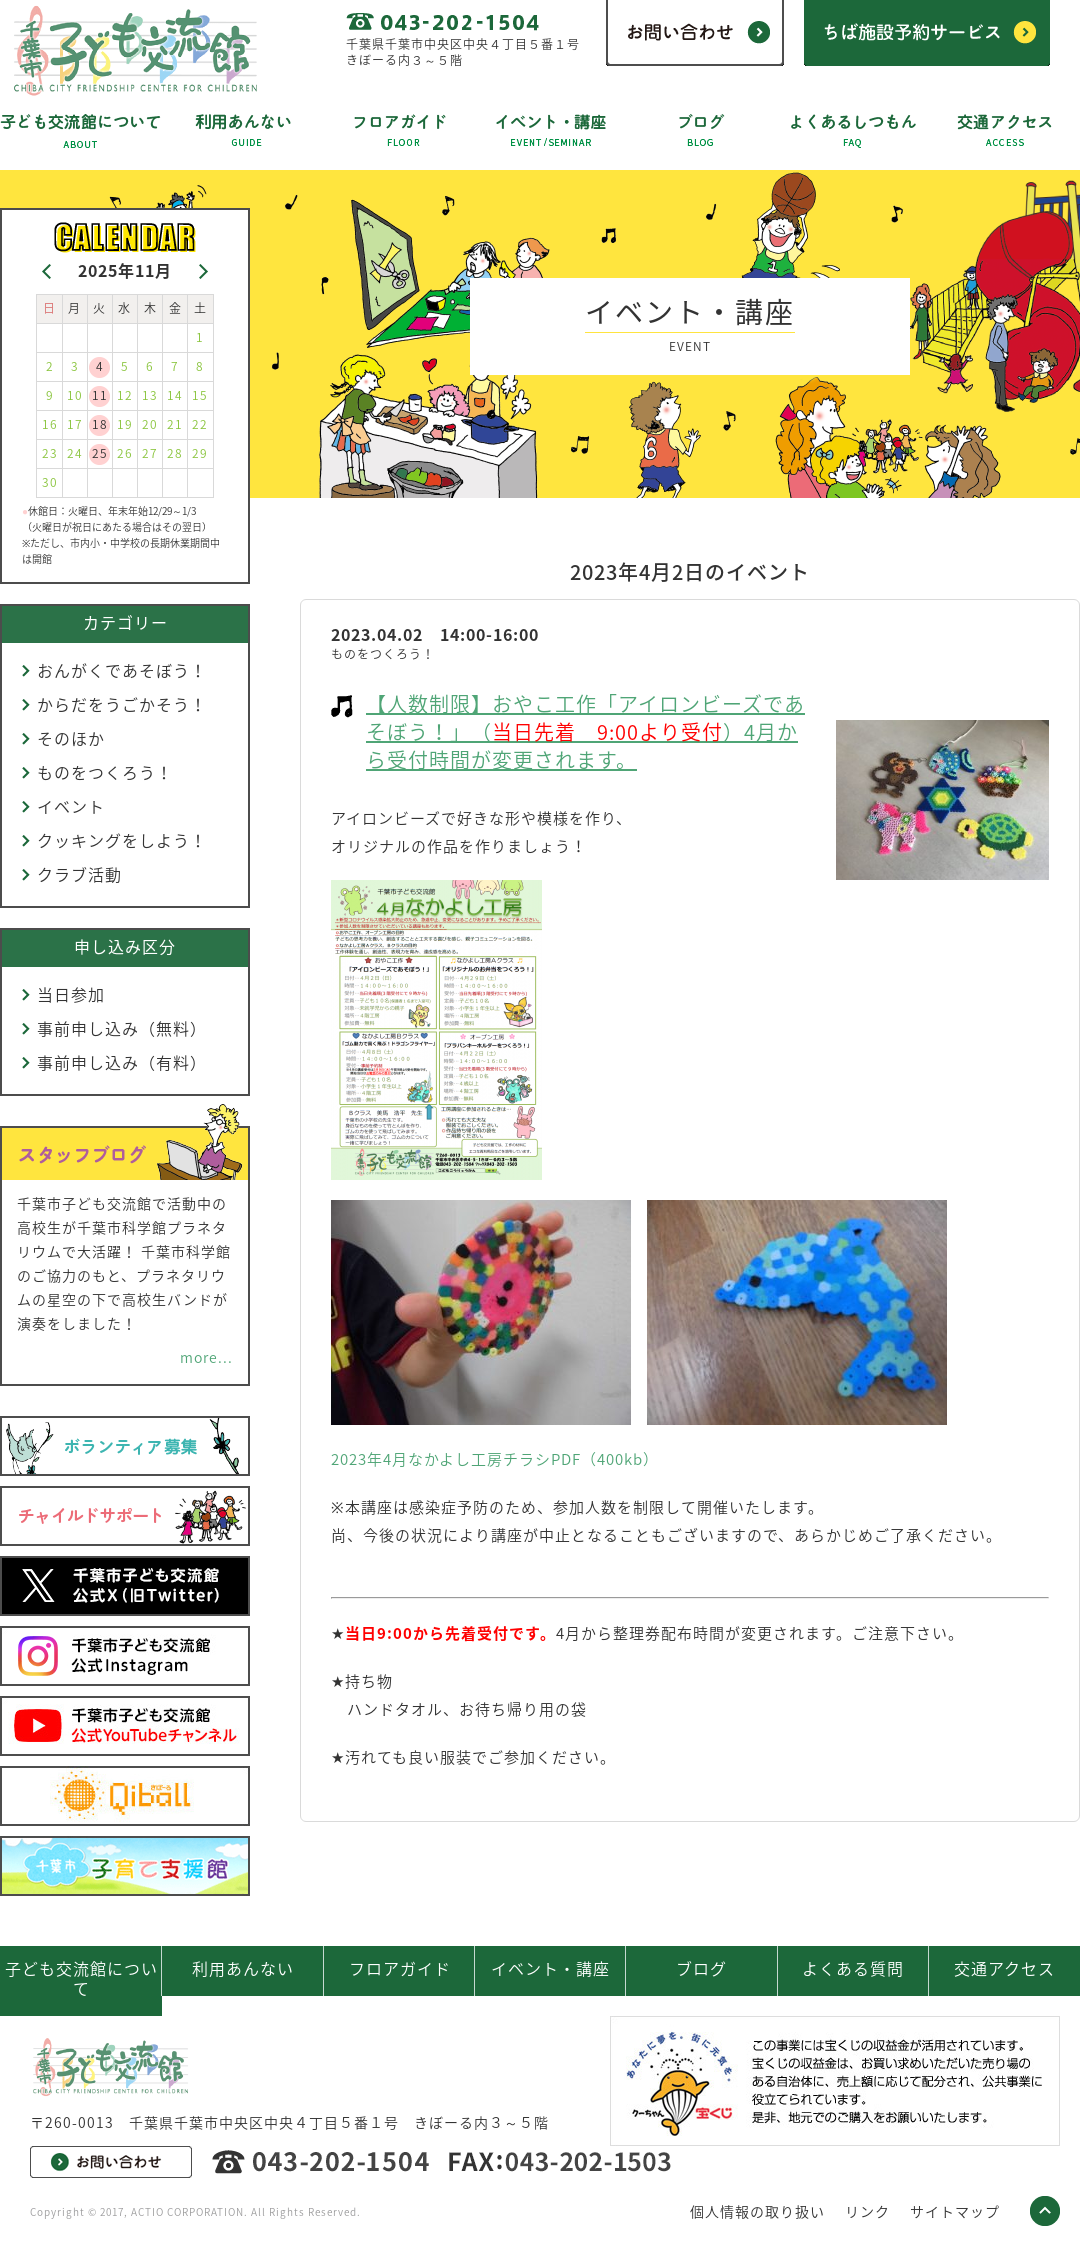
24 (75, 453)
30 (50, 482)
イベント (71, 806)
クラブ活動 (79, 874)
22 (200, 424)
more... (206, 1357)
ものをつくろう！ (105, 772)
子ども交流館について (81, 1978)
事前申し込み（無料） (122, 1028)
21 (175, 424)
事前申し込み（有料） (122, 1062)
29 (200, 453)
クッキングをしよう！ (122, 840)
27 (150, 453)
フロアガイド (400, 1968)
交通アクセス (1004, 1968)
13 (150, 395)
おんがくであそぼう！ (122, 670)
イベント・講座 (550, 1968)
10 (75, 395)
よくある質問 (853, 1968)
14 (175, 395)
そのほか (71, 738)
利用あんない (243, 1968)
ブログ (701, 1968)
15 (200, 395)
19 (125, 424)
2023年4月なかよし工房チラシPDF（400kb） (495, 1459)
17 (75, 424)
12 (125, 395)
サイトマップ (955, 2211)
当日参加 (71, 994)
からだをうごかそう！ (122, 704)
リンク (867, 2211)
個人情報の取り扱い (757, 2211)
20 (150, 424)
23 (50, 453)
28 (175, 453)
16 (50, 424)
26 (125, 453)
